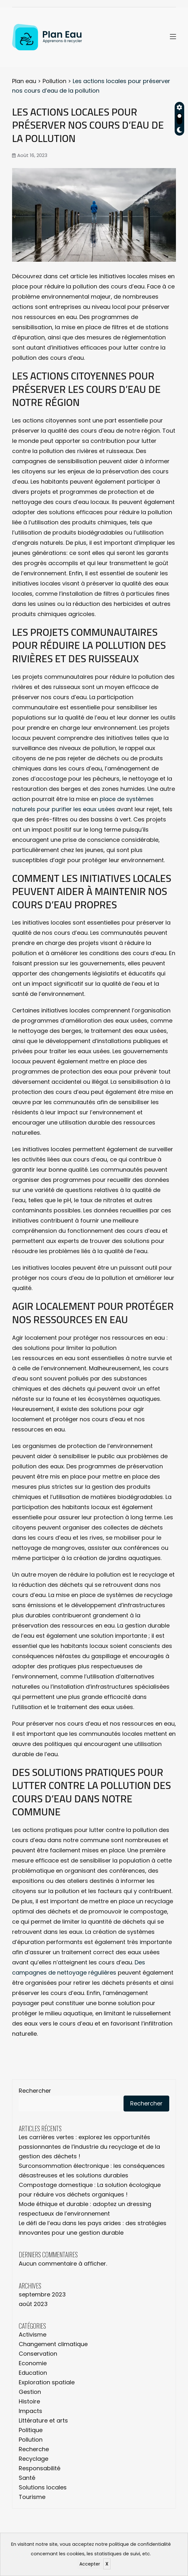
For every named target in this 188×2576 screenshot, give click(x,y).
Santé (27, 2478)
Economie (33, 2363)
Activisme (32, 2334)
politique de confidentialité (140, 2544)
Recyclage (33, 2459)
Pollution (31, 2440)
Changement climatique (53, 2344)
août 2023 (33, 2304)
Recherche (34, 2449)
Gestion (30, 2392)
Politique (31, 2430)
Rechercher (35, 2091)
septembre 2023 (42, 2294)
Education (33, 2373)
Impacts (30, 2411)
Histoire (29, 2401)
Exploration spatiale (47, 2382)
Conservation (38, 2354)
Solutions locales (43, 2487)
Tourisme (32, 2497)
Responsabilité (39, 2468)
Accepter (89, 2564)
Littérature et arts (43, 2420)
